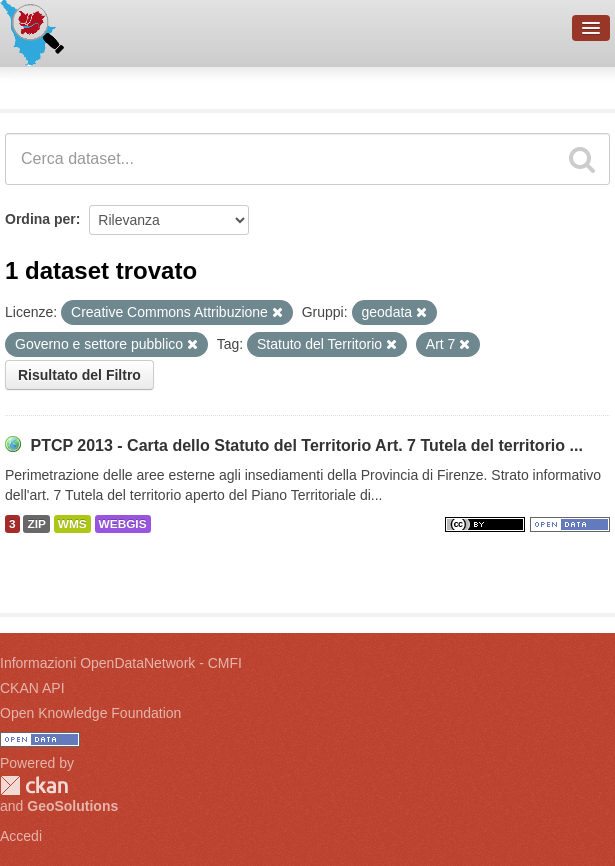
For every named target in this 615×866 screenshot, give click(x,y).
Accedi (21, 836)
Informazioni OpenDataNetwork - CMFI (121, 663)
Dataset (36, 85)
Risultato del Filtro (79, 375)
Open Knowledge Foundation (90, 713)
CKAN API (32, 688)
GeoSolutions (72, 806)
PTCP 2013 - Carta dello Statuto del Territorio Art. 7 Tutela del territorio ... (306, 445)
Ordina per (40, 219)
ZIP (36, 524)
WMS (72, 524)
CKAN (34, 785)
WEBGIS (123, 524)
